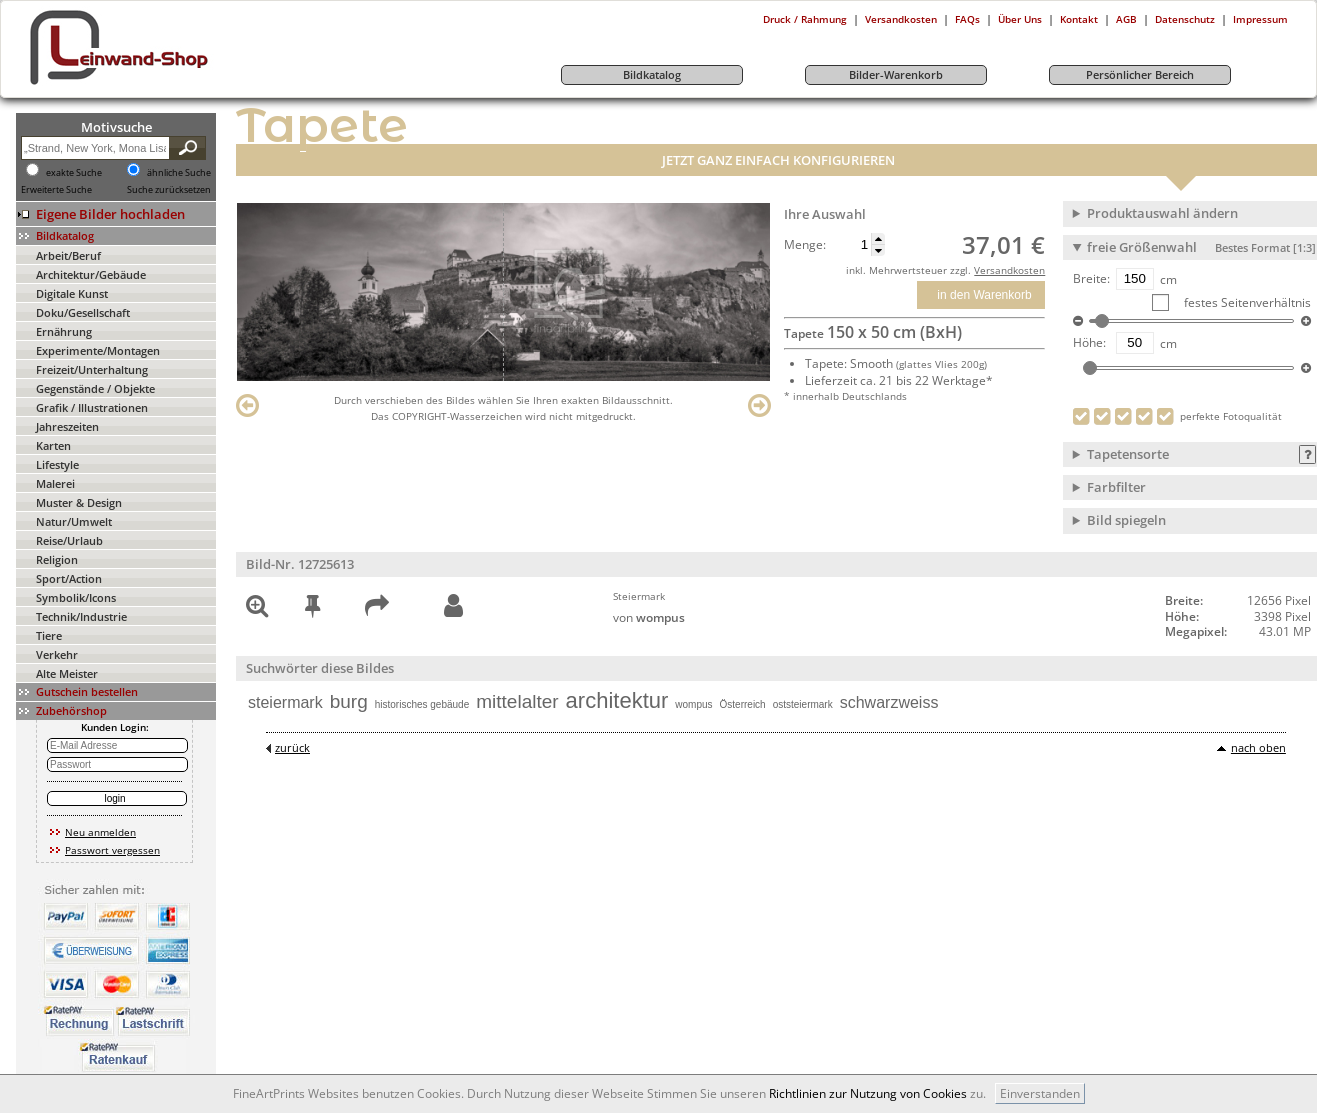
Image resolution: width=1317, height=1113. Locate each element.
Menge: (805, 245)
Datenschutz (1185, 19)
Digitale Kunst (72, 293)
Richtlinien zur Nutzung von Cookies (868, 1093)
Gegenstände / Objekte (95, 388)
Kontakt (1079, 19)
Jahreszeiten (67, 426)
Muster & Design (79, 502)
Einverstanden (1040, 1093)
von (649, 617)
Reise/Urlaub (69, 540)
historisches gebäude (422, 704)
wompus (693, 704)
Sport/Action (69, 578)
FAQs (967, 19)
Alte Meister (67, 673)
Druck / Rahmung (805, 19)
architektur (617, 700)
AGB (1126, 19)
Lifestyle (57, 464)
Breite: (1091, 279)
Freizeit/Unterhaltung (92, 369)
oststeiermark (803, 704)
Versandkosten (901, 19)
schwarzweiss (889, 702)
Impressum (1260, 19)
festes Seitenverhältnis (1246, 302)
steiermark (285, 702)
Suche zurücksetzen (169, 190)
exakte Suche (74, 173)
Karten (53, 445)
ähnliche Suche (179, 173)
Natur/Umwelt (74, 521)
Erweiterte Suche (56, 190)
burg (349, 701)
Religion (57, 559)
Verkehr (57, 654)
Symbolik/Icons (76, 597)
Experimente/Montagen (98, 350)
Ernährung (64, 331)
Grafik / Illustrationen (92, 407)
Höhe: (1089, 343)
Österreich (743, 704)
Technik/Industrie (81, 616)
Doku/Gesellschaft (83, 312)
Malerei (55, 483)
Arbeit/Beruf (68, 255)
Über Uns (1020, 19)
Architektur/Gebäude (91, 274)
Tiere (49, 635)
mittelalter (517, 701)
